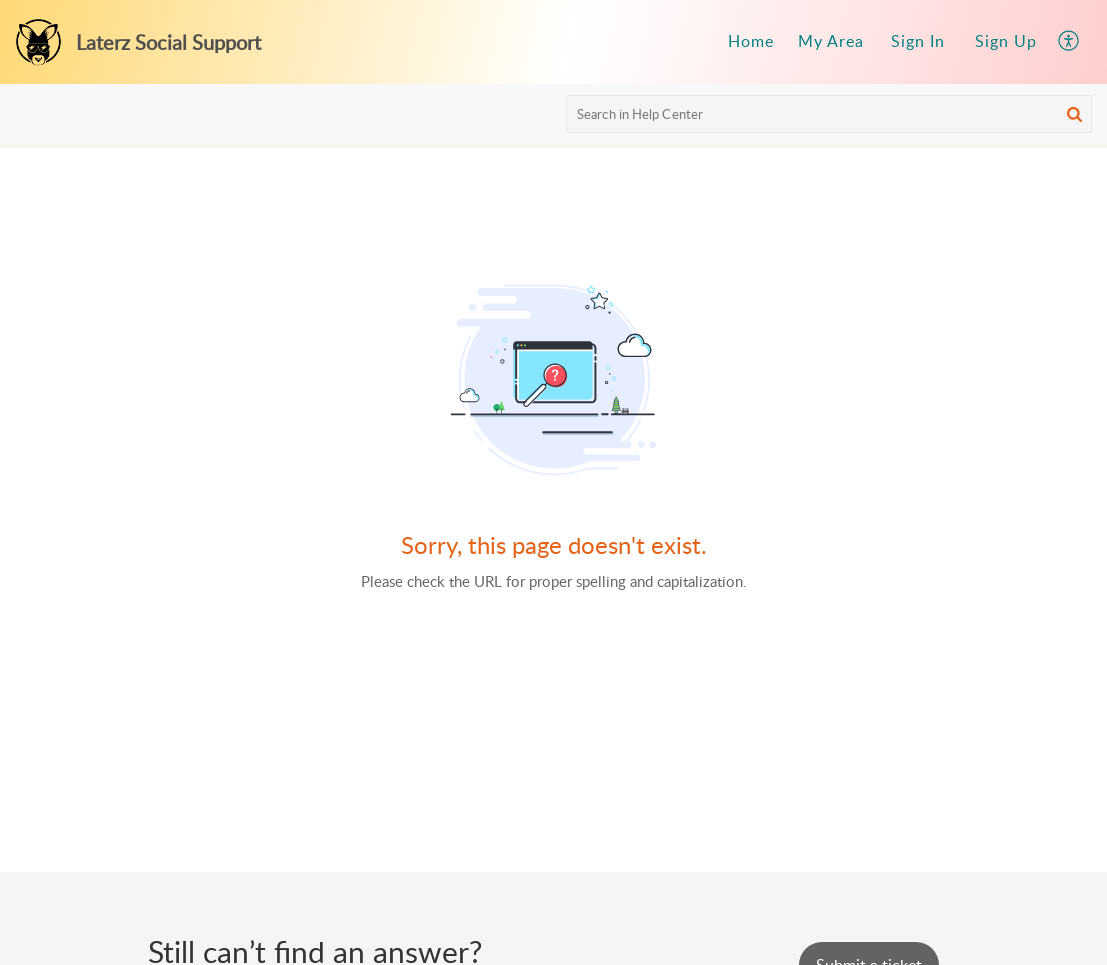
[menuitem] (751, 42)
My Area (831, 41)
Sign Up (1006, 41)
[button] (1069, 42)
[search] (829, 114)
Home (751, 41)
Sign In (918, 41)
